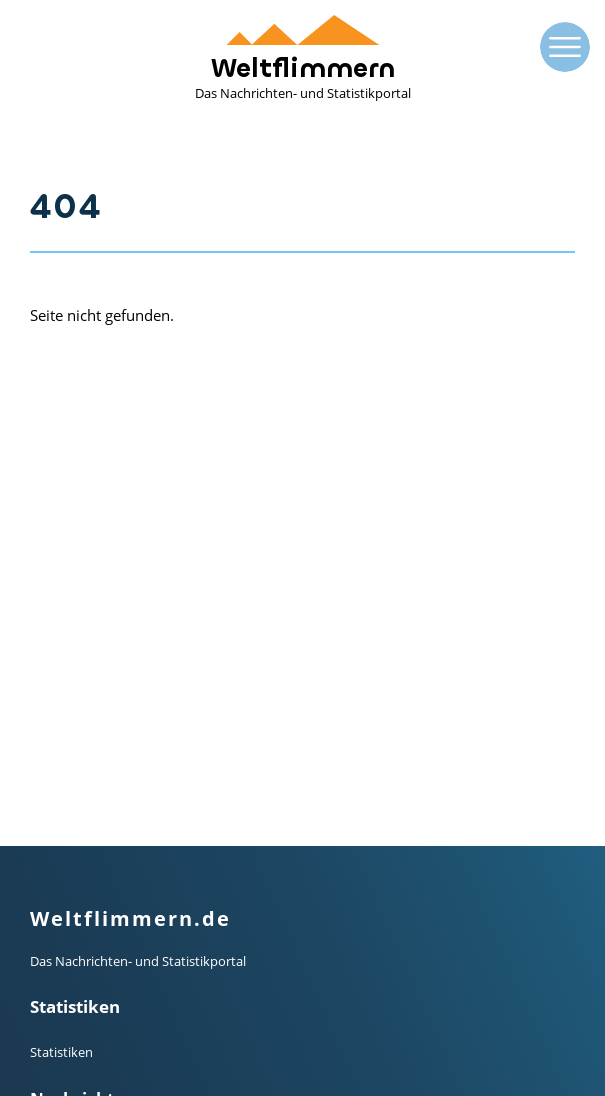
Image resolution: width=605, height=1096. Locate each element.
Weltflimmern (303, 58)
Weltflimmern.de (130, 542)
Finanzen (57, 816)
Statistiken (61, 676)
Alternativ (59, 792)
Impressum (64, 999)
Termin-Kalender (79, 908)
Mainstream (66, 768)
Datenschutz (67, 1023)
